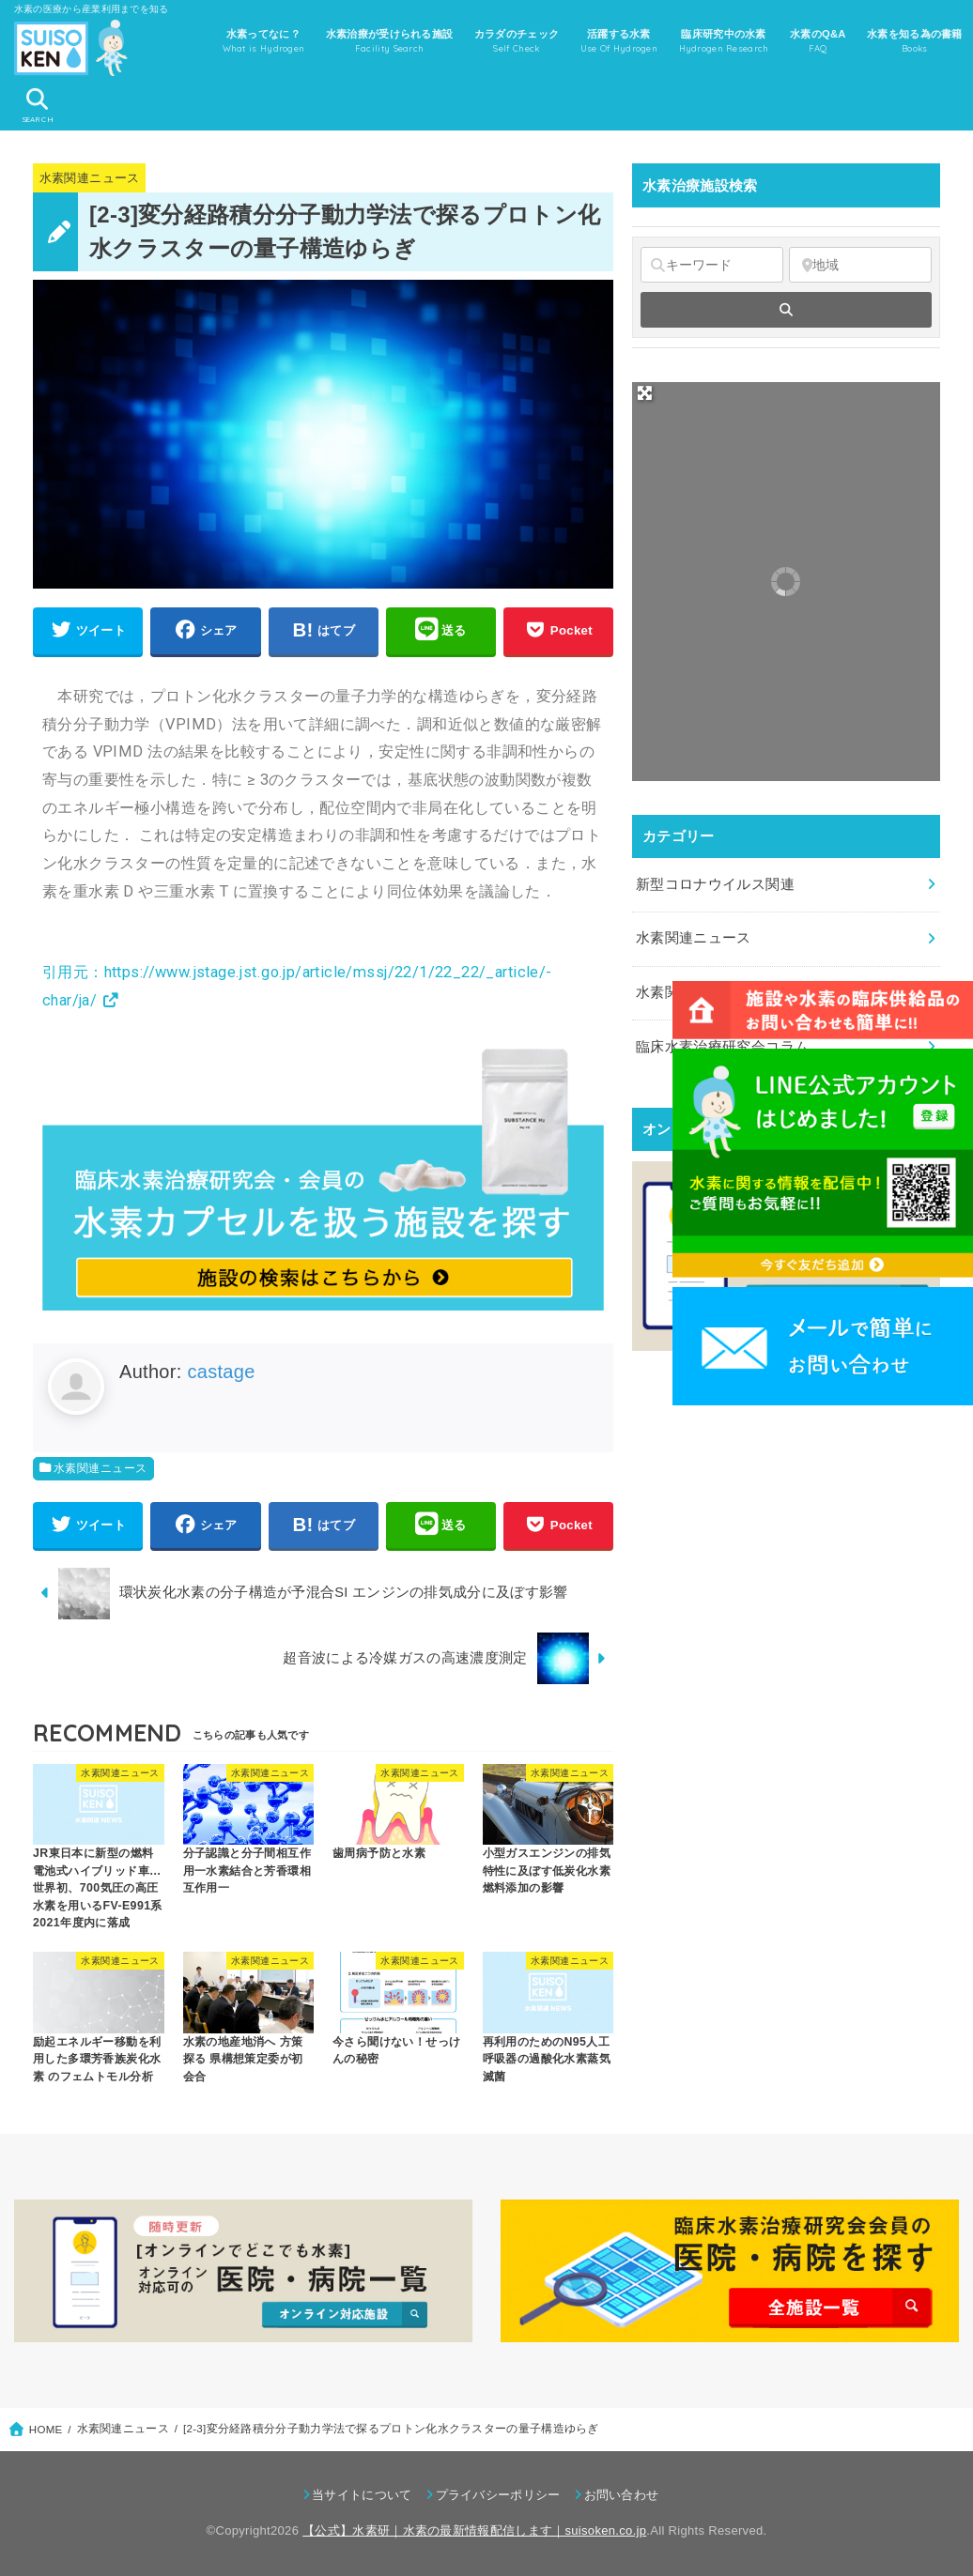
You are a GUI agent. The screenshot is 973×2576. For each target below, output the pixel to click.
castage (221, 1371)
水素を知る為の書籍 (915, 42)
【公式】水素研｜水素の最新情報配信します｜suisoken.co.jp (474, 2530)
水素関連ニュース (89, 178)
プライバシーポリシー (498, 2495)
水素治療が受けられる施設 (390, 42)
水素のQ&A (818, 42)
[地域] (860, 265)
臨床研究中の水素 (724, 42)
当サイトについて (361, 2495)
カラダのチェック (516, 42)
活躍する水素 (619, 42)
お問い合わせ (621, 2495)
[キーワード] (712, 265)
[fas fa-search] (786, 310)
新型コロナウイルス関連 (715, 884)
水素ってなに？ (264, 42)
